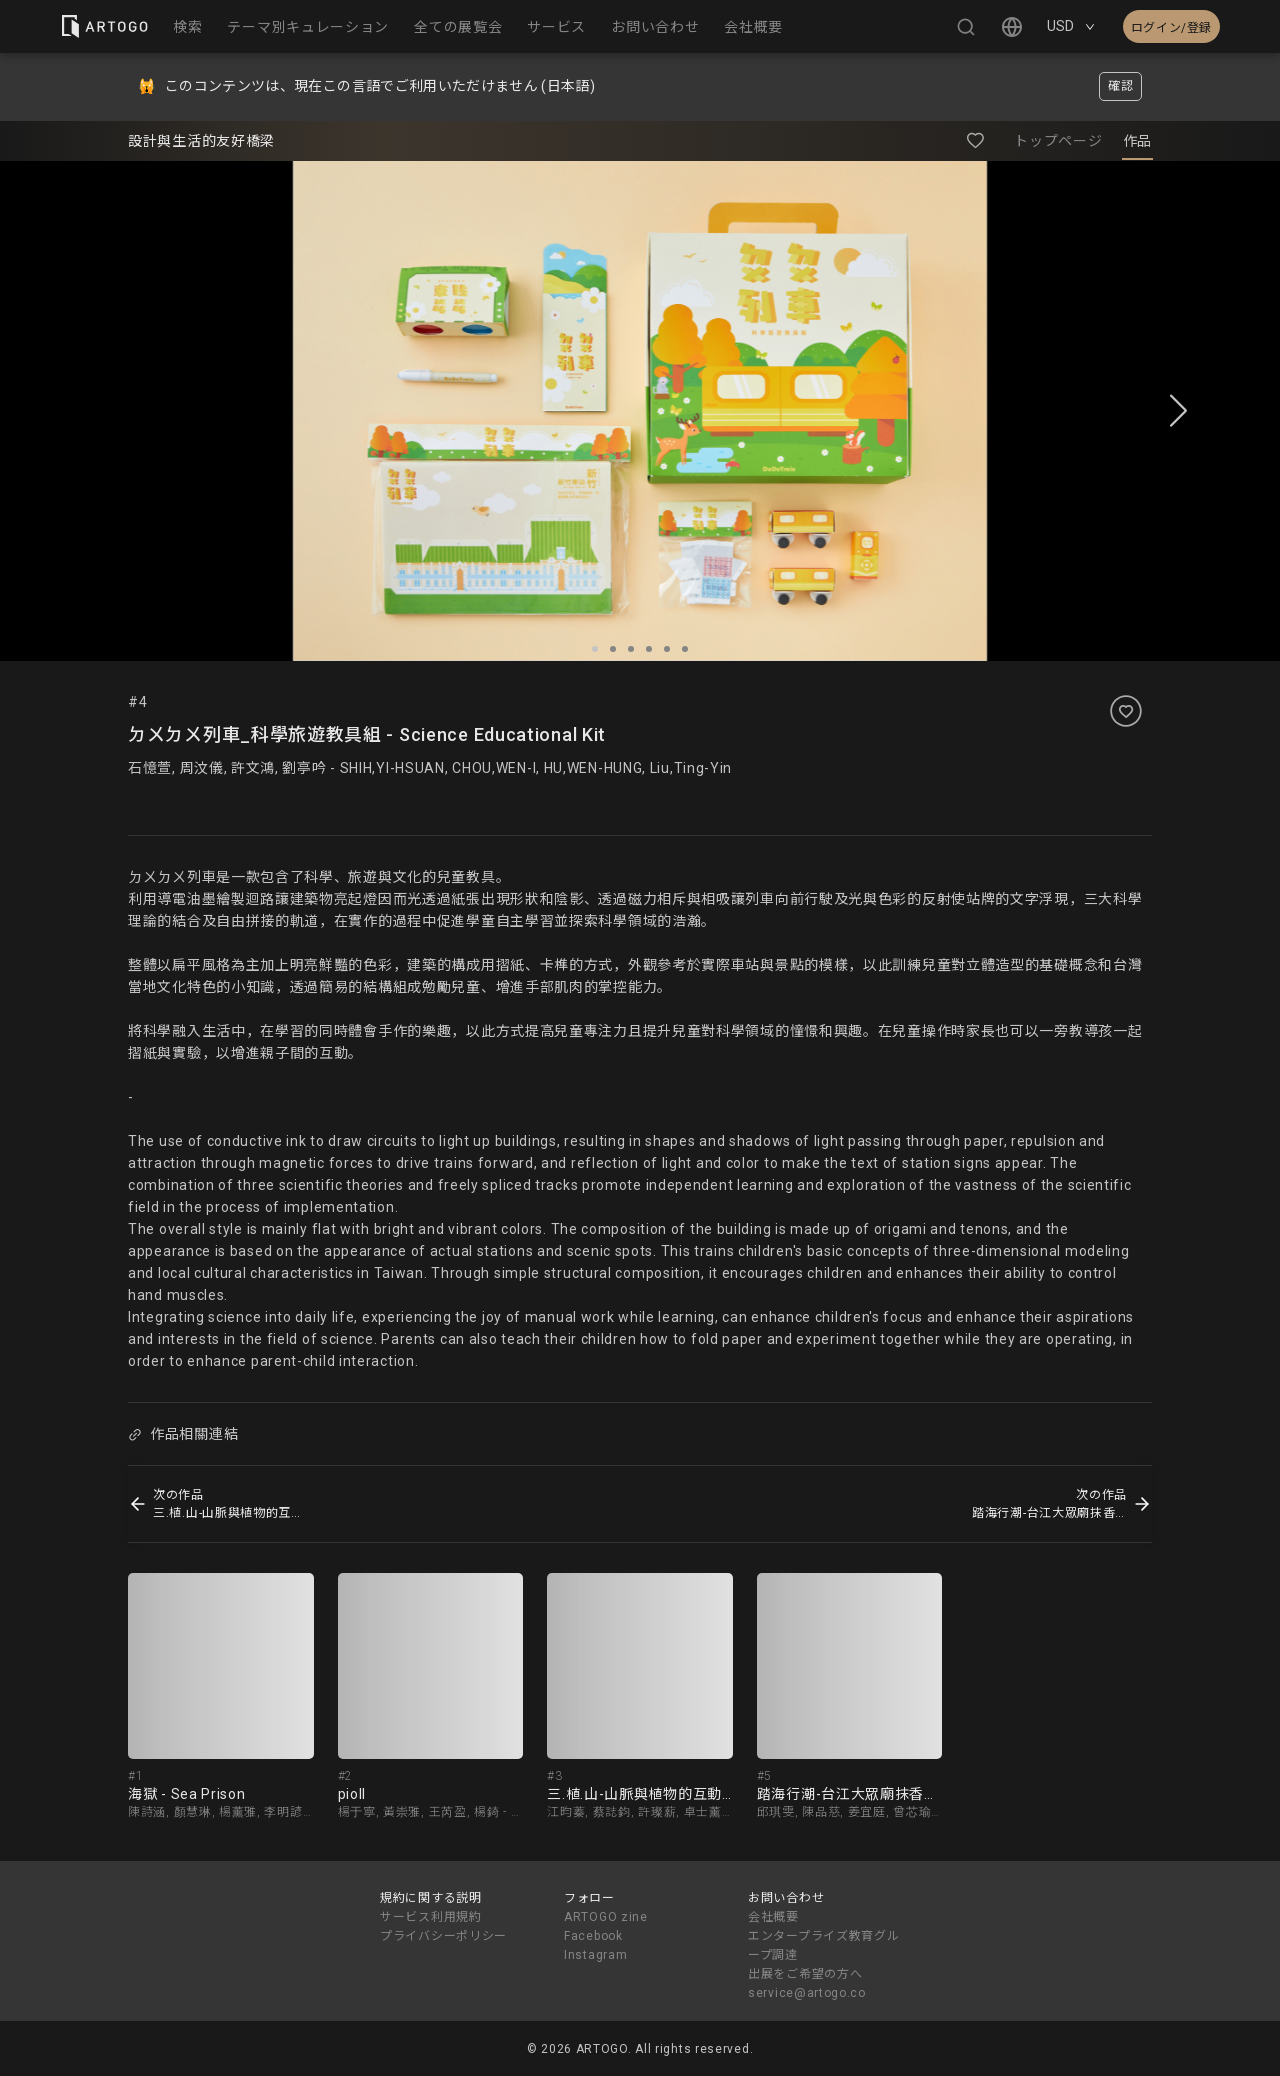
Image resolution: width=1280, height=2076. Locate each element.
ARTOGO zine (606, 1917)
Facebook (593, 1936)
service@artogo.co (807, 1993)
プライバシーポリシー (443, 1936)
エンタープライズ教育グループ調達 (823, 1945)
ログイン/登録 (1171, 28)
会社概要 (773, 1917)
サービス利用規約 (431, 1917)
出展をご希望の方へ (805, 1974)
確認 (1120, 86)
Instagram (595, 1955)
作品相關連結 (183, 1434)
